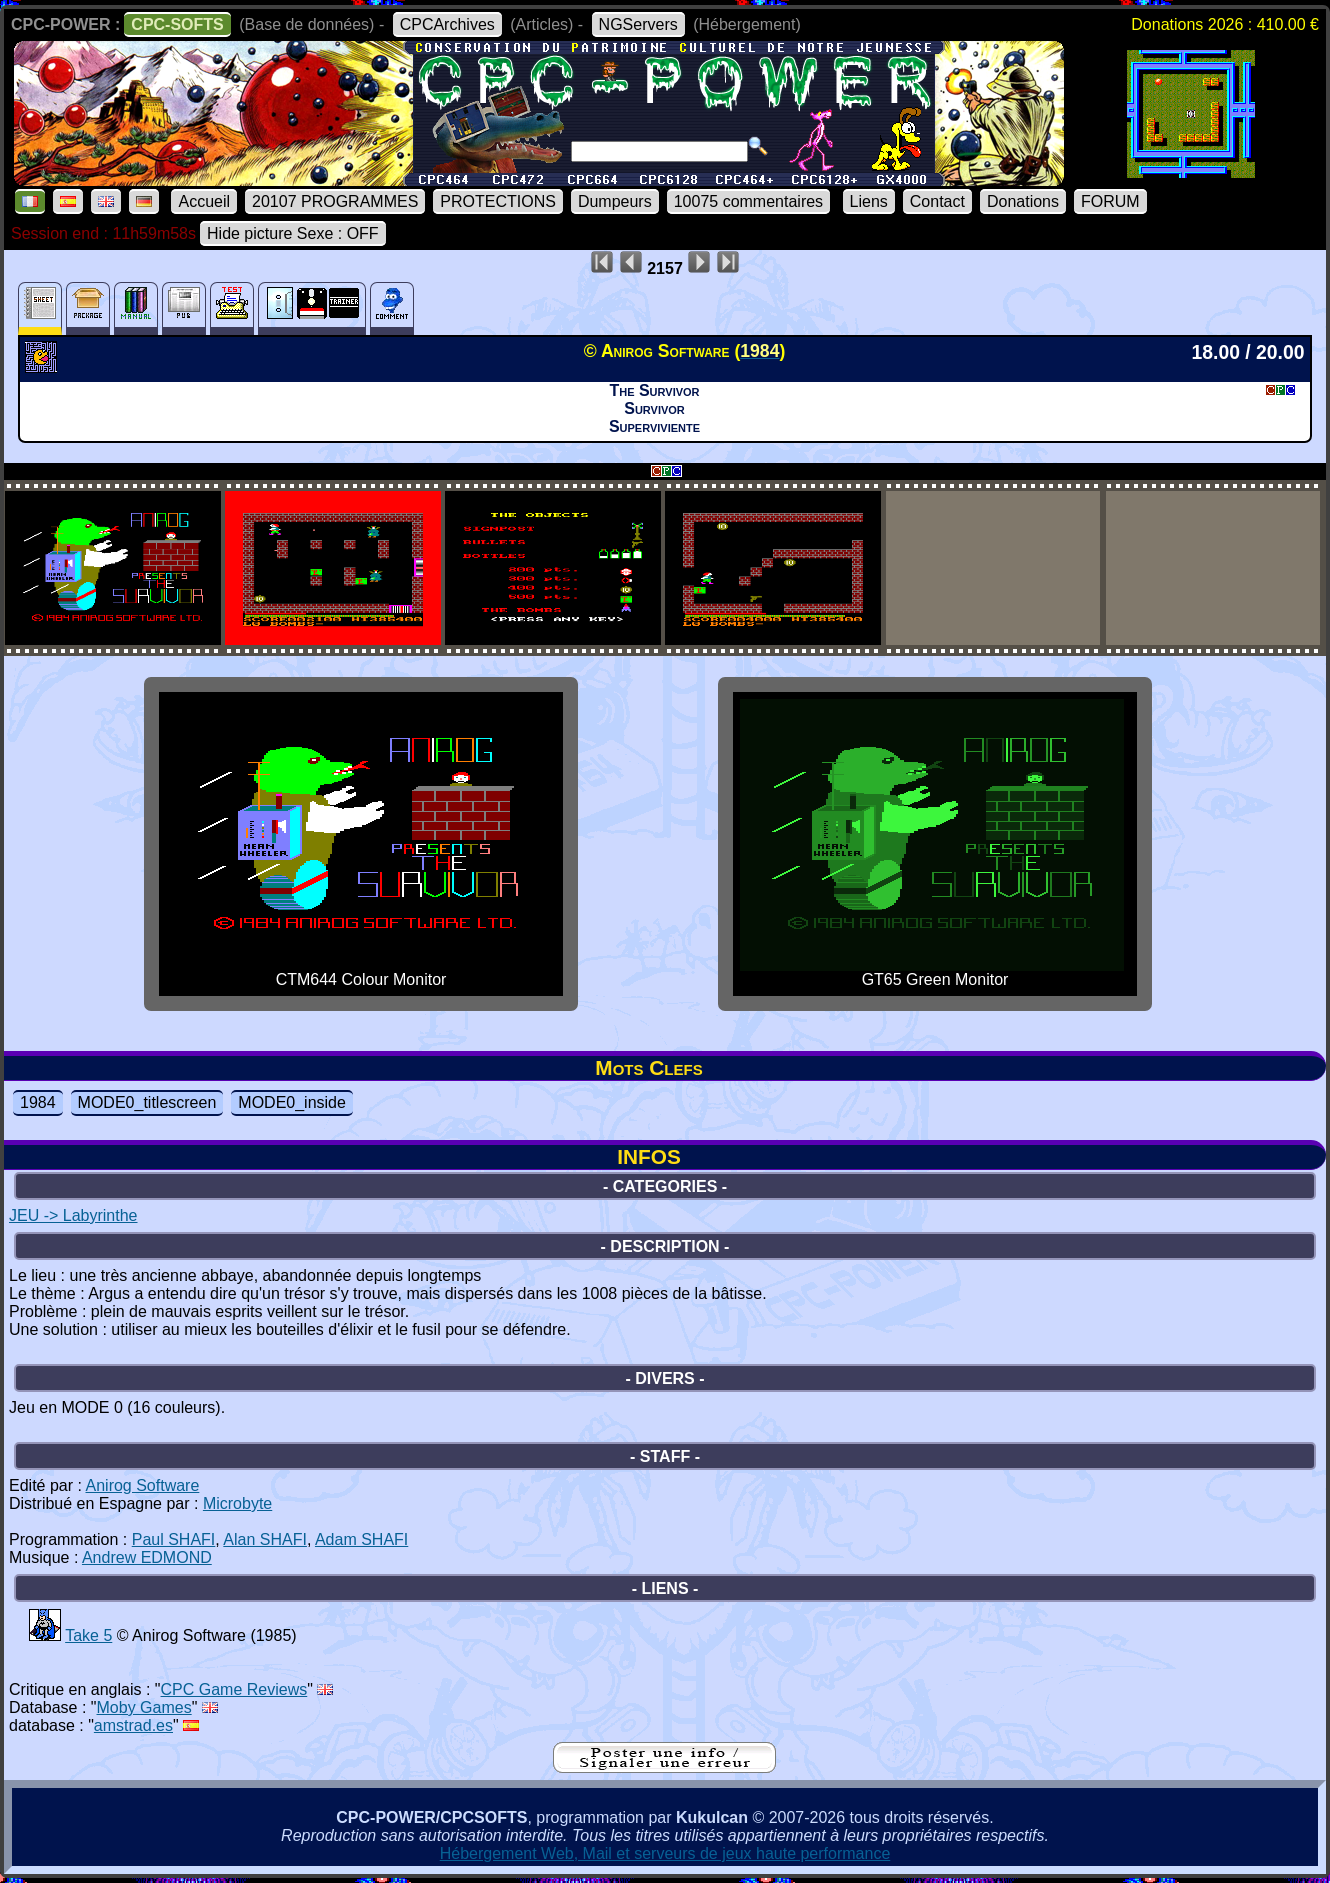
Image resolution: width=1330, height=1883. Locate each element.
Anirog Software (143, 1485)
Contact (937, 201)
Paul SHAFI (174, 1539)
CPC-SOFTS (177, 24)
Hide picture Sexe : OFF (293, 233)
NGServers (638, 24)
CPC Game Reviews (234, 1689)
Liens (869, 201)
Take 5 (88, 1635)
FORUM (1110, 201)
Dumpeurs (615, 201)
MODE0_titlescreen (147, 1102)
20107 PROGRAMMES (335, 201)
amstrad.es (133, 1725)
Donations (1023, 201)
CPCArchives (447, 24)
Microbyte (237, 1503)
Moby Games (144, 1707)
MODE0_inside (292, 1102)
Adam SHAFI (361, 1539)
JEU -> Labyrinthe (73, 1215)
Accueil (204, 201)
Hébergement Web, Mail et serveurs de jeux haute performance (665, 1853)
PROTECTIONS (498, 201)
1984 (38, 1102)
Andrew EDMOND (147, 1557)
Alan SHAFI (265, 1539)
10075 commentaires (748, 201)
